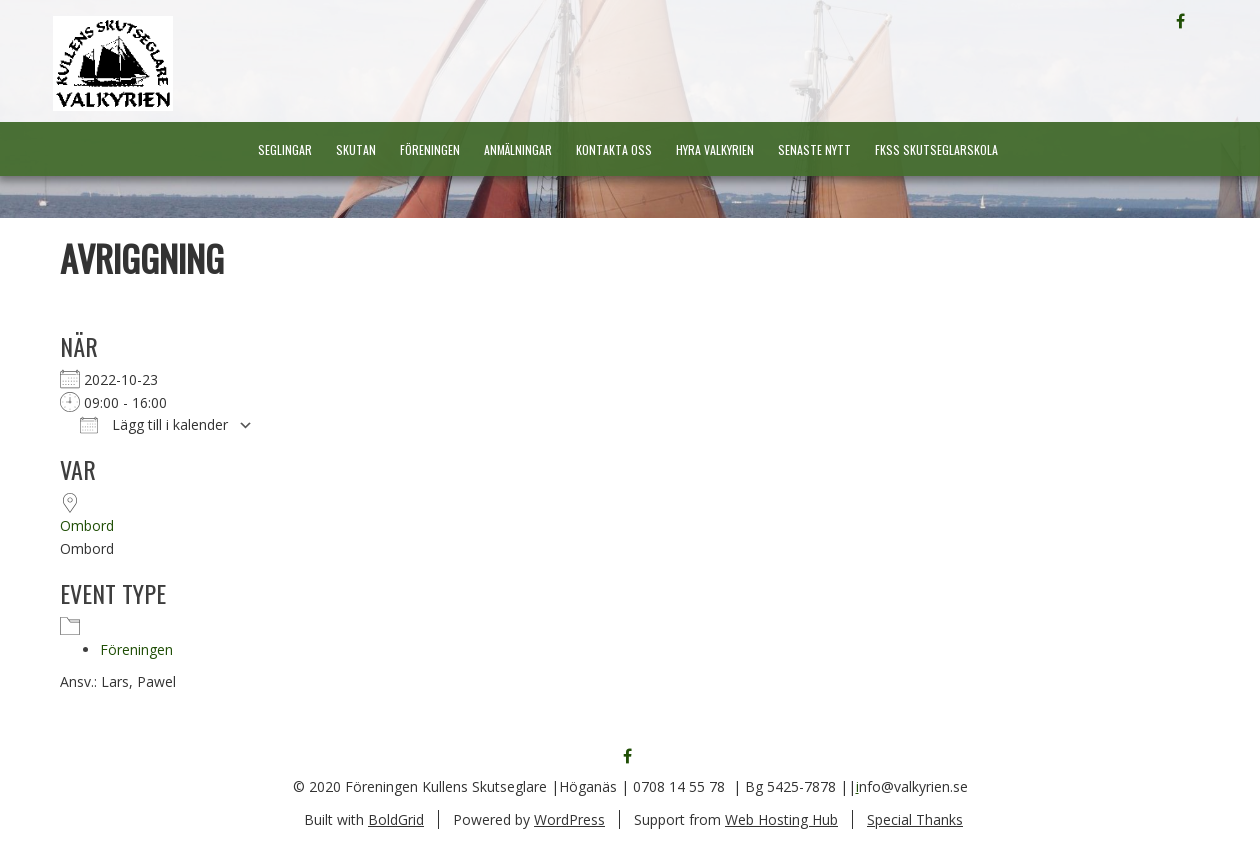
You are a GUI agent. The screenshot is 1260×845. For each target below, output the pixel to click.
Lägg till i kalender (154, 424)
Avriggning (142, 257)
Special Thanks (915, 819)
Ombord (87, 525)
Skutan (356, 149)
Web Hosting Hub (781, 819)
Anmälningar (518, 149)
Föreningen (430, 149)
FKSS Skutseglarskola (936, 149)
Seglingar (285, 149)
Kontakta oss (614, 149)
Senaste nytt (814, 149)
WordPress (569, 819)
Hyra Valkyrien (715, 149)
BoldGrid (396, 819)
